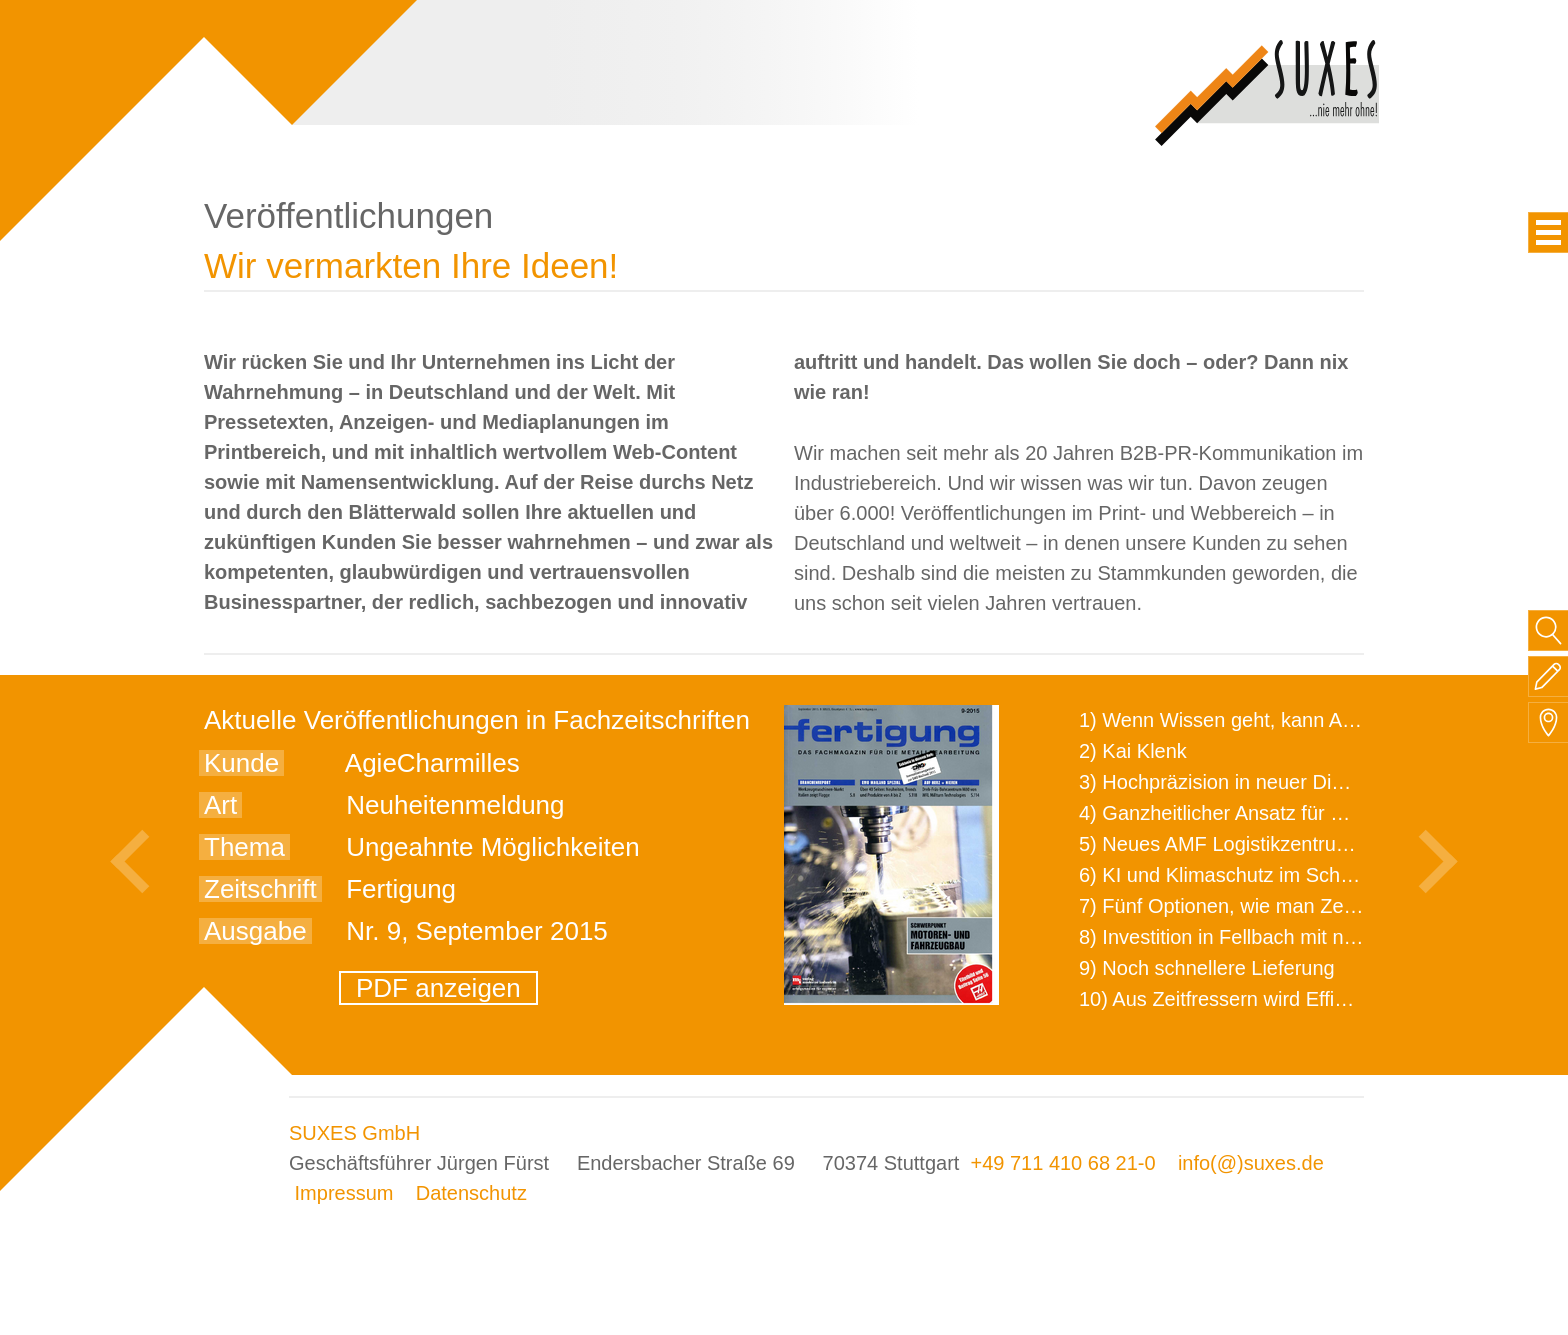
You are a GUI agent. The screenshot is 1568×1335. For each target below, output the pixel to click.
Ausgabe (255, 931)
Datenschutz (471, 1193)
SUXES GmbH (354, 1133)
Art (220, 805)
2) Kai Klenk (1133, 751)
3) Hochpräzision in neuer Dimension (1243, 782)
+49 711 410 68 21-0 (1062, 1163)
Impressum (344, 1193)
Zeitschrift (260, 889)
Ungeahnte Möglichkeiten (492, 847)
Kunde (241, 763)
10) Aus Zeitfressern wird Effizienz (1230, 999)
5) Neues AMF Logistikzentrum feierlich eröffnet (1289, 844)
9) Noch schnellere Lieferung (1207, 968)
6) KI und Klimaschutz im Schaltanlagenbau (1272, 875)
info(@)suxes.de (1251, 1163)
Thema (244, 847)
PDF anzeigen (438, 988)
